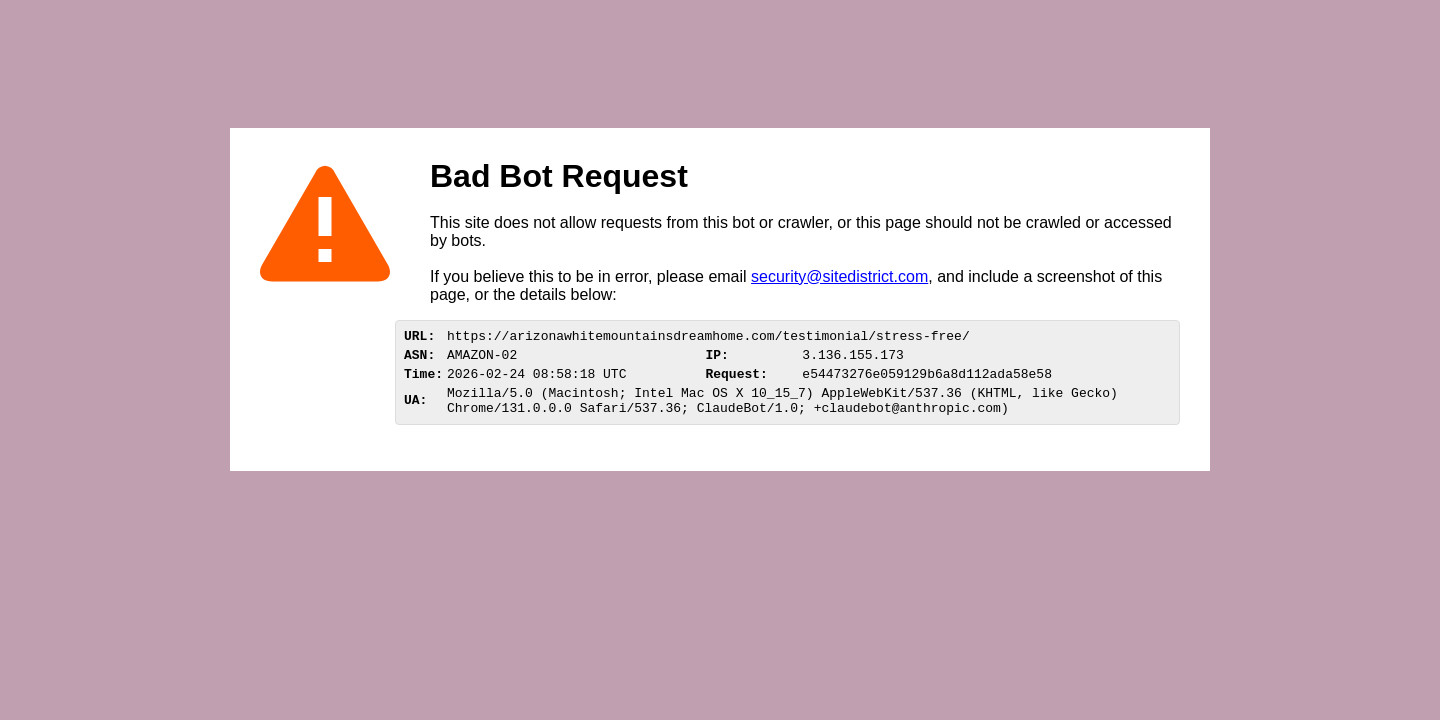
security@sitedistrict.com (839, 276)
